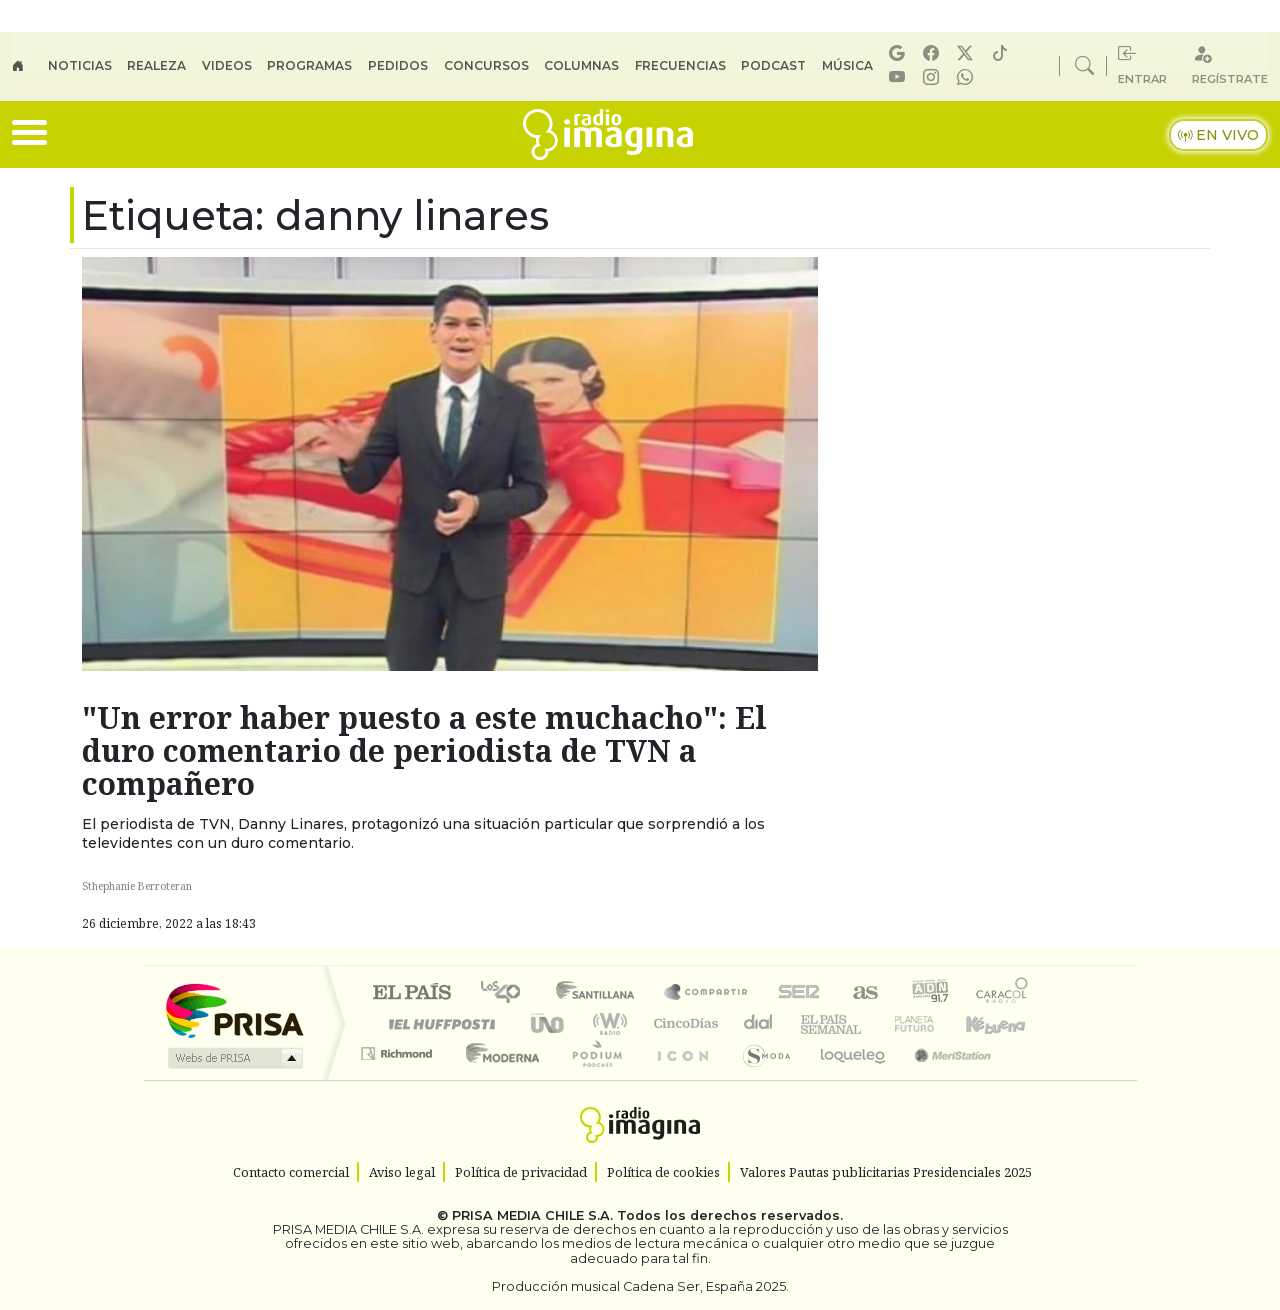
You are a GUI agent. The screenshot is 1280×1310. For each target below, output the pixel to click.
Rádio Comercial (1031, 1078)
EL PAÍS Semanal (813, 1023)
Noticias (80, 65)
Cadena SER (799, 993)
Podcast (773, 65)
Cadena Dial (933, 1023)
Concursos (486, 65)
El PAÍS (411, 993)
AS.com (862, 993)
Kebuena (1005, 1023)
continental (759, 1023)
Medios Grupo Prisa (233, 1058)
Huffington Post (438, 1023)
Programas (309, 65)
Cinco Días (683, 1023)
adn (928, 993)
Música (847, 65)
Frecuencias (680, 65)
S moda (760, 1078)
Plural (591, 1078)
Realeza (156, 65)
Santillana (601, 993)
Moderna (497, 1078)
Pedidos (398, 65)
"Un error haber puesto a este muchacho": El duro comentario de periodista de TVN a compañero (424, 750)
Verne (872, 1023)
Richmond (399, 1078)
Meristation (942, 1078)
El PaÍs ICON (679, 1078)
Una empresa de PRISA (234, 1009)
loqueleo (846, 1078)
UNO (549, 1023)
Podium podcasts (399, 1048)
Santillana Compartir (707, 993)
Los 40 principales (507, 993)
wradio (606, 1023)
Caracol (1002, 993)
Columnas (581, 65)
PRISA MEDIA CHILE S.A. (532, 1215)
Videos (227, 65)
